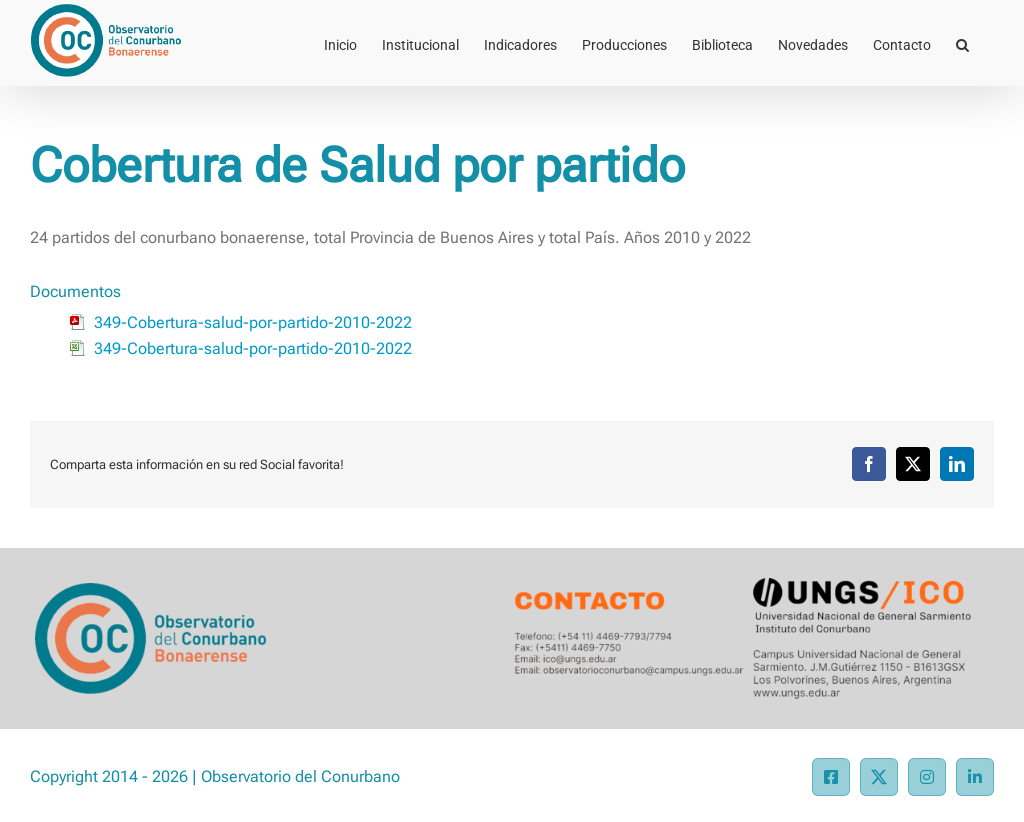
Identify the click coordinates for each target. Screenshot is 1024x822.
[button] (962, 43)
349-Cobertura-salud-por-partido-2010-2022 (253, 322)
